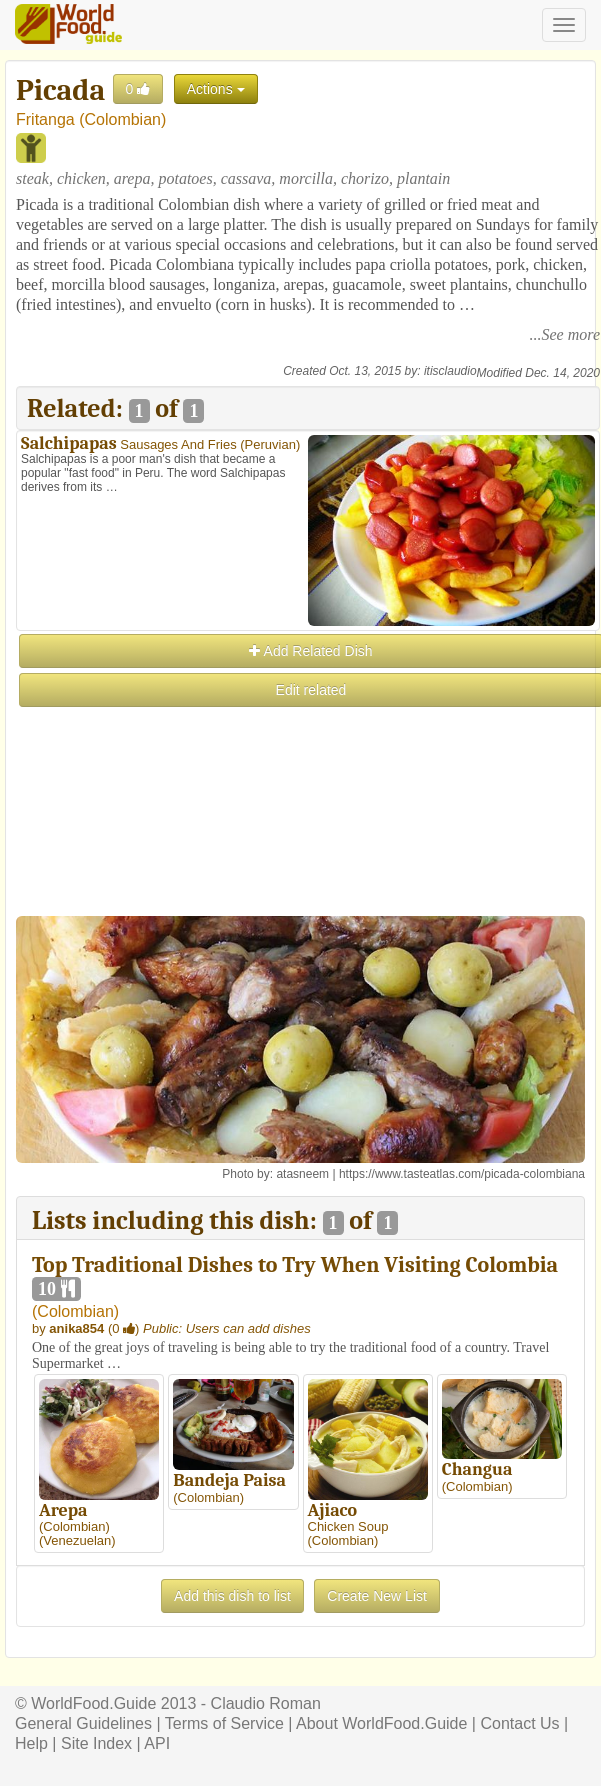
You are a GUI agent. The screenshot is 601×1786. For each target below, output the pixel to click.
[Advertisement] (307, 850)
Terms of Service (224, 1723)
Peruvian (270, 444)
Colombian (122, 119)
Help (31, 1743)
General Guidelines (83, 1723)
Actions (216, 89)
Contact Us (519, 1723)
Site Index (96, 1743)
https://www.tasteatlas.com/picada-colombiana (462, 1174)
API (157, 1743)
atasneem (302, 1174)
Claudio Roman (266, 1703)
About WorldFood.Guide (381, 1723)
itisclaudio (450, 371)
